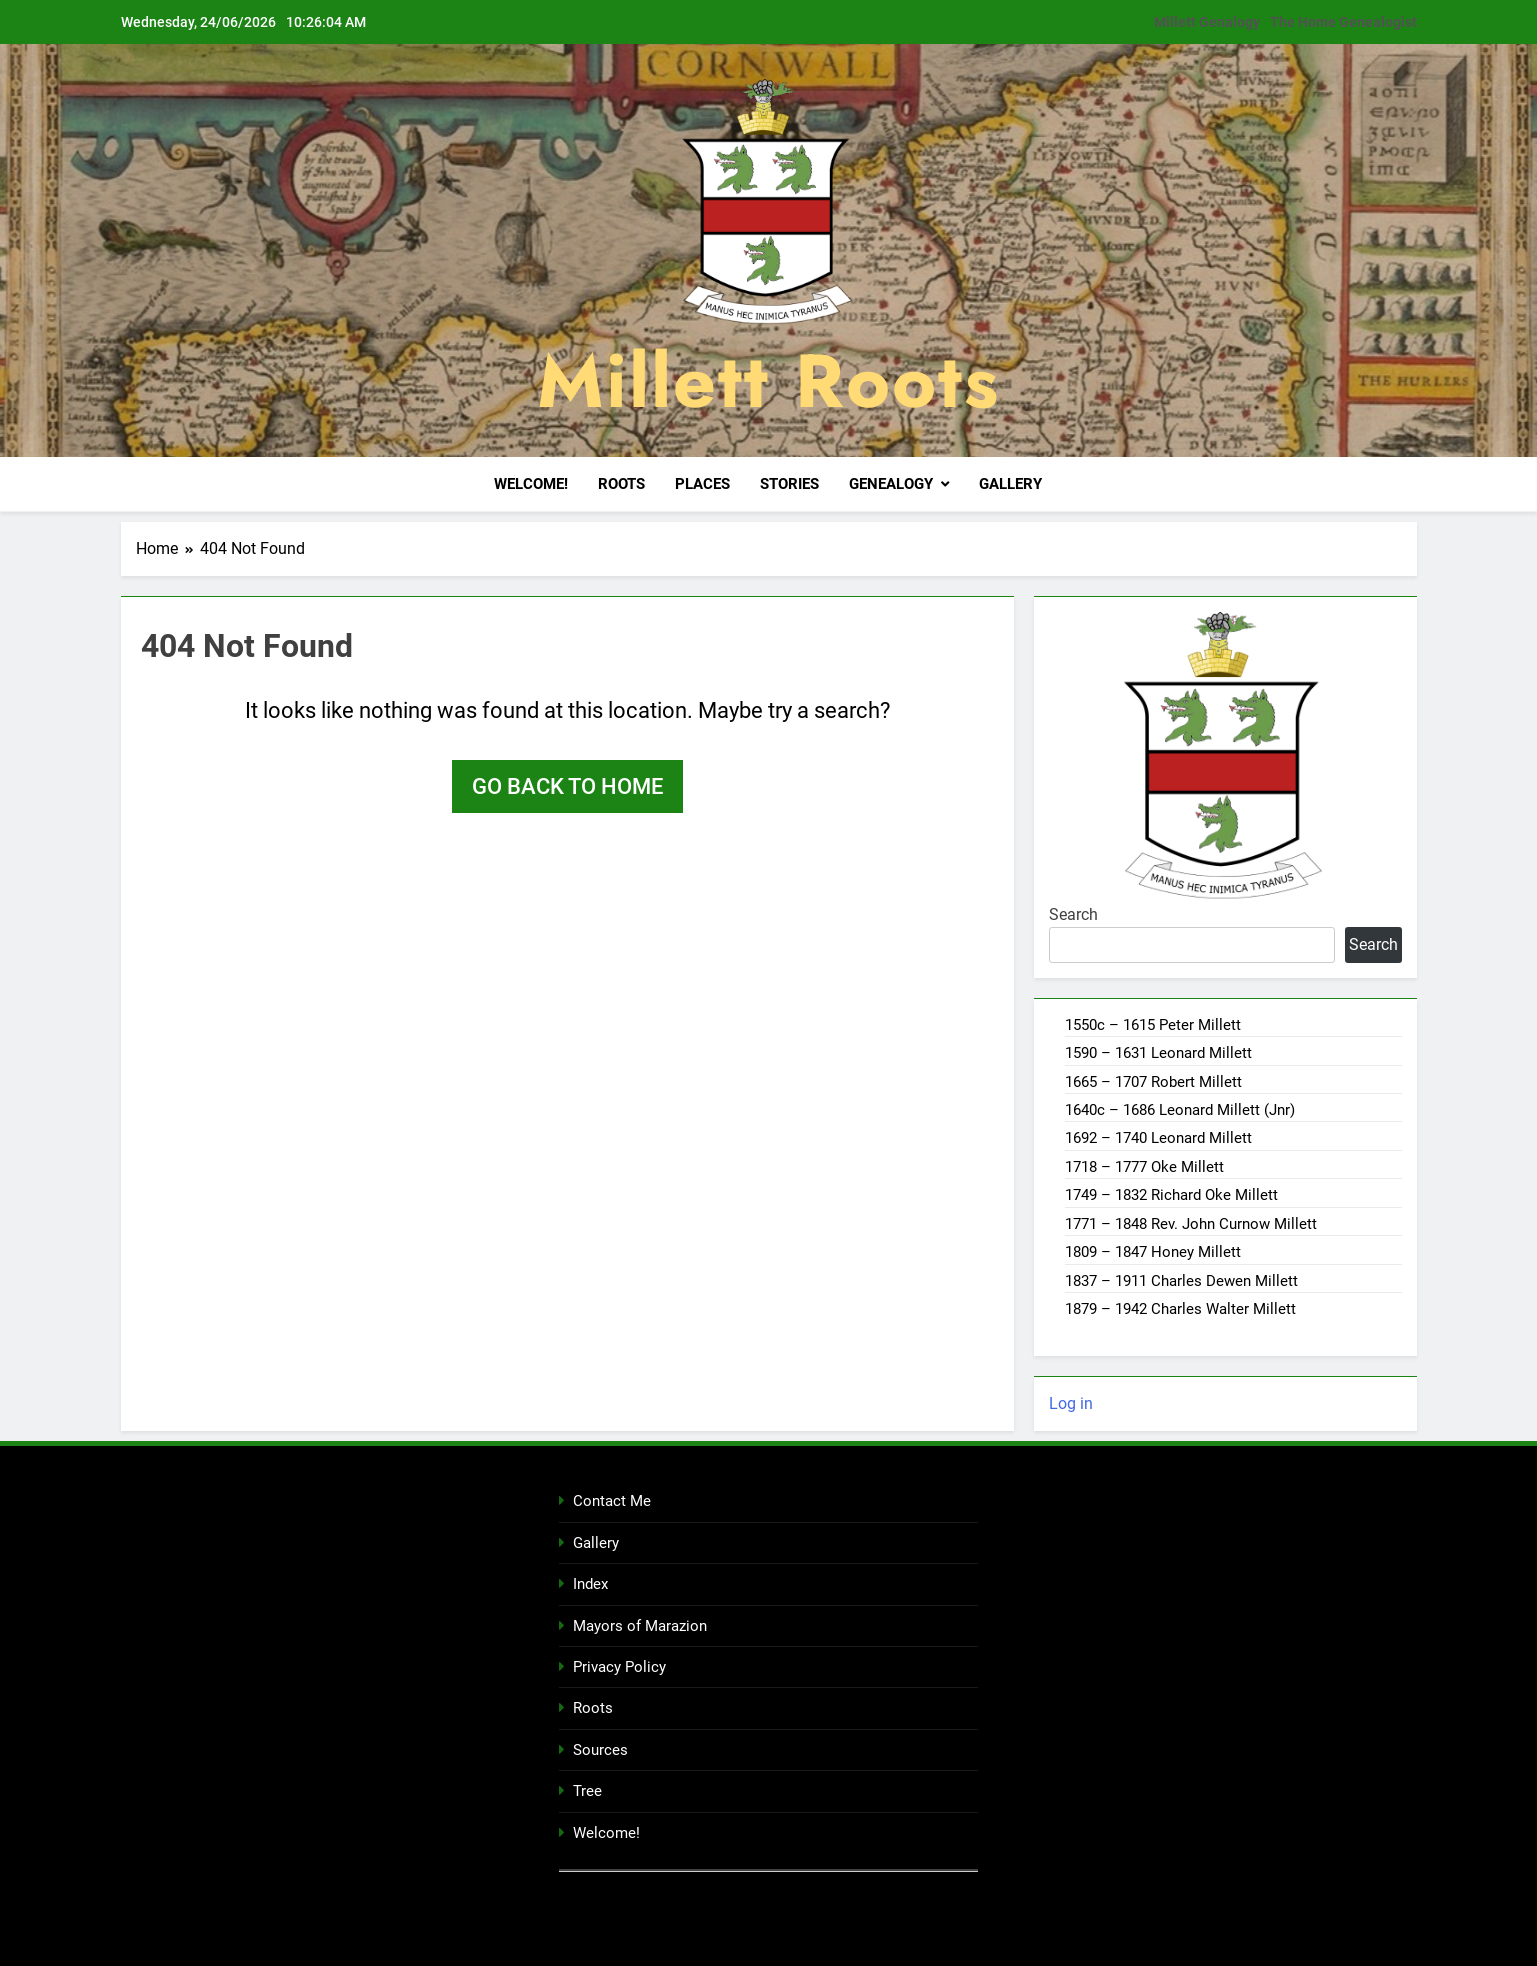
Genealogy (891, 484)
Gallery (1010, 484)
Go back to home (567, 785)
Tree (587, 1790)
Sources (600, 1749)
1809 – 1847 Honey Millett (1153, 1251)
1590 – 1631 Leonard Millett (1158, 1052)
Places (702, 484)
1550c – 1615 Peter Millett (1153, 1024)
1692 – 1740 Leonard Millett (1158, 1138)
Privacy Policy (619, 1666)
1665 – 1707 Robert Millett (1153, 1081)
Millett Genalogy (1207, 22)
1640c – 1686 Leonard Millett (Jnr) (1180, 1109)
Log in (1071, 1403)
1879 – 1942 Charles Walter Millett (1180, 1308)
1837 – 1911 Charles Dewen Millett (1181, 1280)
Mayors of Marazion (640, 1625)
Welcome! (531, 484)
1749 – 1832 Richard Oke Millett (1171, 1194)
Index (590, 1583)
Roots (621, 484)
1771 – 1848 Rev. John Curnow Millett (1191, 1223)
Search (1073, 913)
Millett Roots (768, 381)
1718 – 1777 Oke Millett (1144, 1166)
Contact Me (612, 1501)
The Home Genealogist (1343, 22)
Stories (789, 484)
